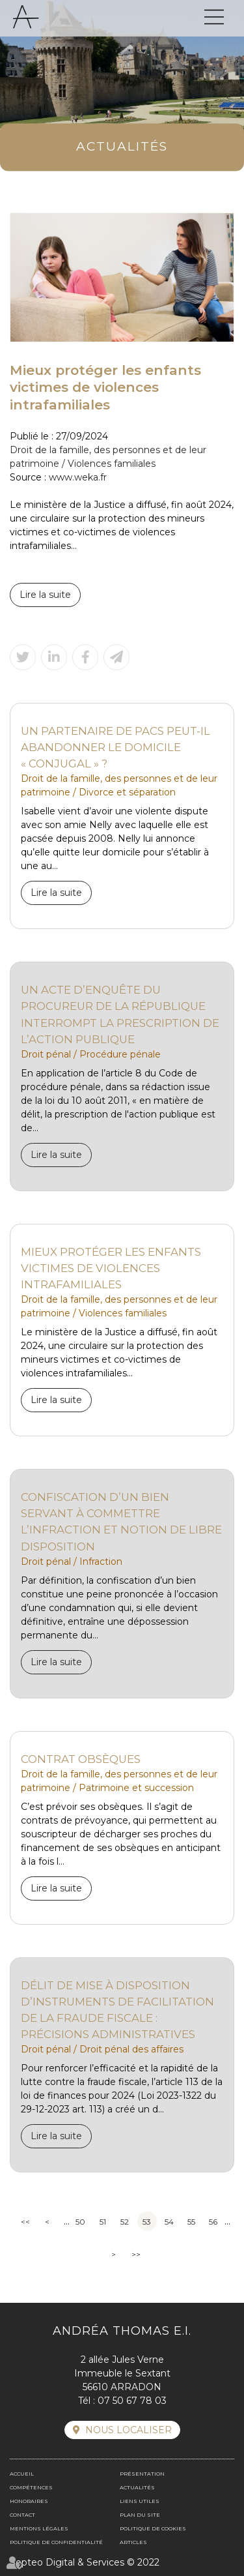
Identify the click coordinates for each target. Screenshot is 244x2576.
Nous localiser (128, 2430)
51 (103, 2222)
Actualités (137, 2487)
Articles (133, 2542)
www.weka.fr (78, 477)
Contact (22, 2514)
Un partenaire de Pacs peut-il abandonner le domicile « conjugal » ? (115, 747)
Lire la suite (45, 594)
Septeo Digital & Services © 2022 (84, 2562)
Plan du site (140, 2514)
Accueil (22, 2473)
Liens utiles (139, 2501)
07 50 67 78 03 (132, 2400)
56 (213, 2222)
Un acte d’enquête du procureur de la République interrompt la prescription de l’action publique (120, 1014)
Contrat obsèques (81, 1759)
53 (146, 2222)
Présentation (142, 2473)
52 (124, 2222)
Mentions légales (39, 2528)
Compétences (31, 2487)
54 (169, 2222)
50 (80, 2222)
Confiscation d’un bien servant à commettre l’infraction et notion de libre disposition (121, 1521)
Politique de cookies (153, 2528)
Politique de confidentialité (56, 2542)
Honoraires (29, 2501)
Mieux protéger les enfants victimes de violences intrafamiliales (111, 1268)
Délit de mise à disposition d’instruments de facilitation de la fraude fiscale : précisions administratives (117, 2010)
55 (191, 2222)
